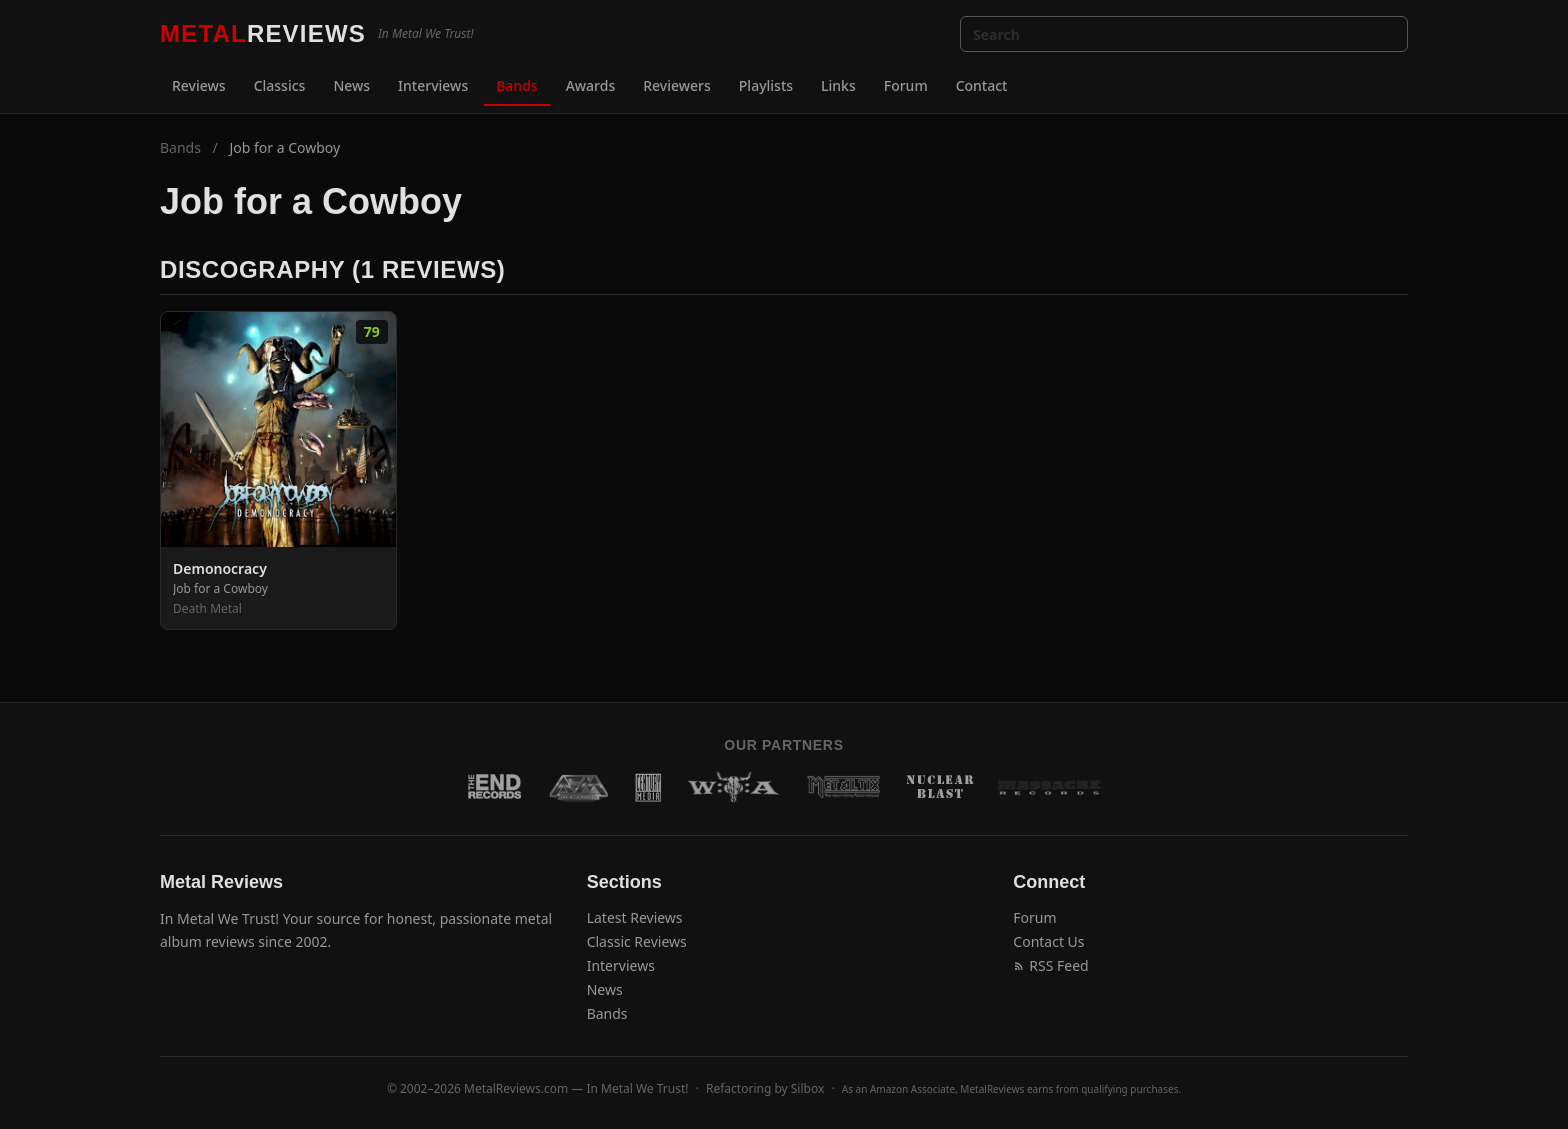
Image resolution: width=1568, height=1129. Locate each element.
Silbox (808, 1088)
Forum (906, 85)
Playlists (766, 85)
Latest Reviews (635, 917)
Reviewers (677, 85)
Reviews (199, 85)
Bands (516, 85)
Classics (280, 85)
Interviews (433, 85)
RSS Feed (1050, 965)
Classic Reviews (637, 941)
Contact (982, 85)
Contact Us (1048, 941)
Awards (591, 85)
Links (838, 85)
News (351, 85)
